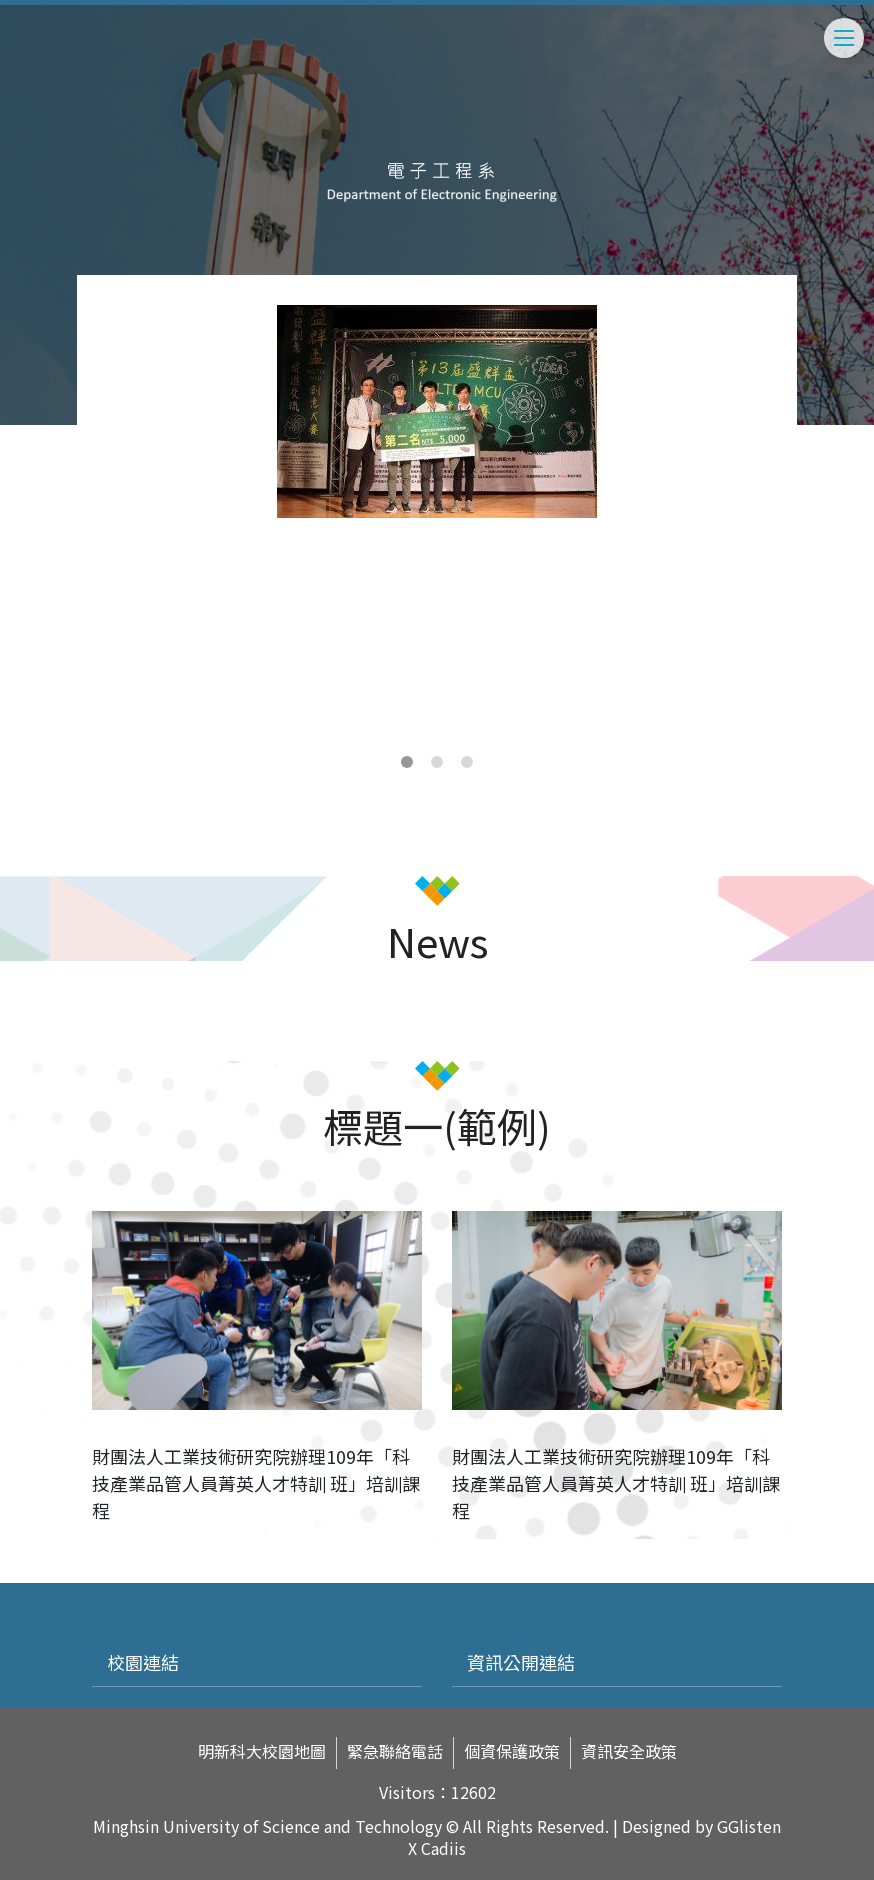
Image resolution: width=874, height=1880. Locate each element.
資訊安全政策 (629, 1751)
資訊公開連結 (521, 1662)
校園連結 (143, 1662)
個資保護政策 (512, 1751)
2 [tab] (437, 762)
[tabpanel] (437, 411)
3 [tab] (467, 762)
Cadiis (443, 1848)
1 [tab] (407, 762)
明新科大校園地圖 (262, 1751)
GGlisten (749, 1826)
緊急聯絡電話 (395, 1751)
